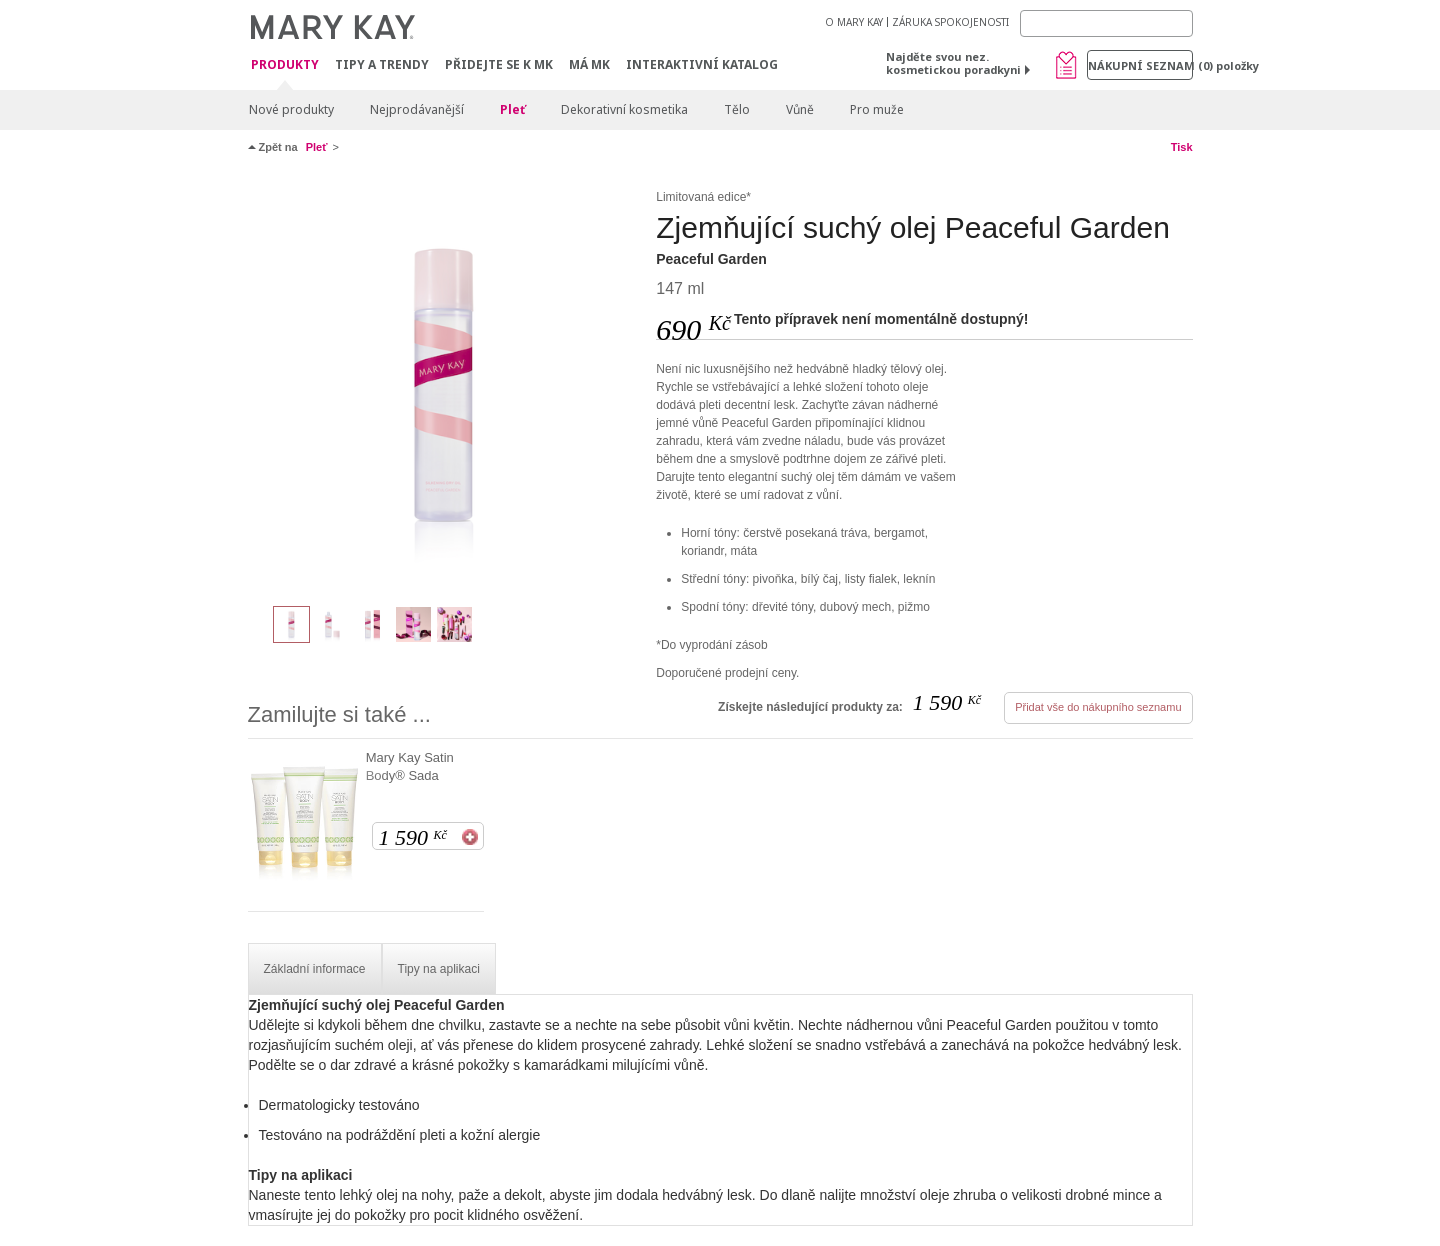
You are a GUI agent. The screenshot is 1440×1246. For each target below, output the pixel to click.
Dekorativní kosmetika (624, 109)
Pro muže (877, 109)
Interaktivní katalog (702, 64)
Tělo (737, 109)
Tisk (1182, 147)
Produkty (285, 65)
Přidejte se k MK (499, 64)
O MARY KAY (854, 22)
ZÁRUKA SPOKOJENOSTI (950, 22)
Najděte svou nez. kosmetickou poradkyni (953, 63)
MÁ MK (589, 64)
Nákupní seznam (1140, 65)
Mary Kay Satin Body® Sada (410, 766)
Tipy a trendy (382, 64)
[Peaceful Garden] (445, 386)
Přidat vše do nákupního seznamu (1098, 707)
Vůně (800, 109)
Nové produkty (291, 109)
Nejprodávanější (417, 109)
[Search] (1106, 23)
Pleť (512, 109)
